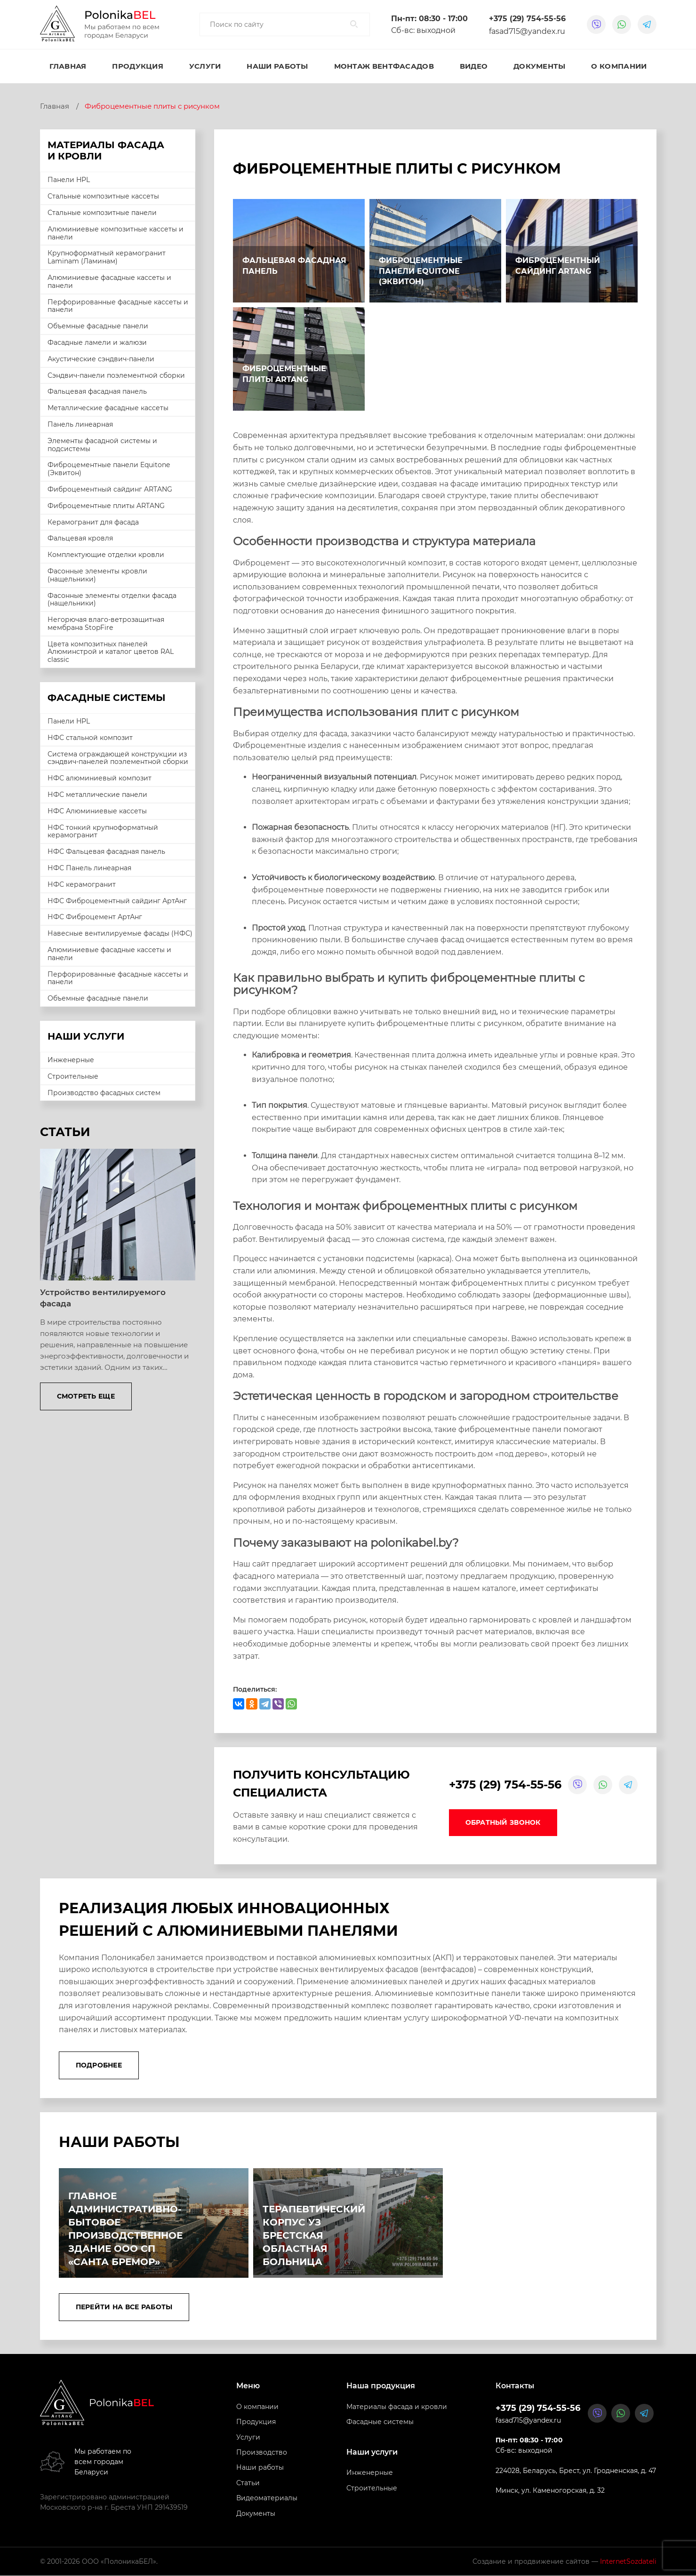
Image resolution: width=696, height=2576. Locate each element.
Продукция (137, 66)
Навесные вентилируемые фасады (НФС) (120, 933)
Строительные (73, 1076)
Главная (68, 66)
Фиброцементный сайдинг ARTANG (110, 489)
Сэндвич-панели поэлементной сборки (116, 375)
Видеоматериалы (266, 2498)
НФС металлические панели (97, 794)
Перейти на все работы (124, 2307)
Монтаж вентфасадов (384, 66)
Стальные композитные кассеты (103, 196)
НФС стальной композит (90, 737)
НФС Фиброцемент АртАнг (95, 917)
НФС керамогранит (82, 884)
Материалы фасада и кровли (396, 2406)
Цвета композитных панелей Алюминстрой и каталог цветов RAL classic (111, 652)
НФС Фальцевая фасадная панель (106, 851)
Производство (261, 2453)
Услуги (205, 66)
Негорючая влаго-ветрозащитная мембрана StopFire (106, 623)
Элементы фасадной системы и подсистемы (102, 445)
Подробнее (99, 2065)
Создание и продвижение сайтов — (564, 2562)
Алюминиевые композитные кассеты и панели (116, 233)
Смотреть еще (86, 1396)
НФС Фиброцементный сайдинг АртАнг (117, 901)
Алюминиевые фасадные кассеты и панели (109, 281)
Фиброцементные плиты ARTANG (106, 505)
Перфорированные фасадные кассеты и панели (118, 306)
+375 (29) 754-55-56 (527, 18)
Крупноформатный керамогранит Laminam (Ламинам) (107, 257)
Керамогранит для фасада (93, 522)
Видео (474, 66)
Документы (539, 66)
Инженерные (71, 1060)
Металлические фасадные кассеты (108, 408)
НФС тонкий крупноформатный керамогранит (103, 831)
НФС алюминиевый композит (100, 778)
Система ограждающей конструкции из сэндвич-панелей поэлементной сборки (118, 758)
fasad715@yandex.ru (527, 31)
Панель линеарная (80, 424)
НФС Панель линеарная (89, 868)
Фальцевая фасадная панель (97, 391)
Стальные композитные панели (102, 212)
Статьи (248, 2483)
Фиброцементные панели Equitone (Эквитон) (109, 469)
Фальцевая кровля (80, 538)
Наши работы (277, 66)
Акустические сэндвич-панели (101, 359)
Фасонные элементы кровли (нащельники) (97, 575)
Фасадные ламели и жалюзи (97, 342)
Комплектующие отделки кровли (106, 554)
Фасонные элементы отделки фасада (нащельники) (112, 599)
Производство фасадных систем (104, 1093)
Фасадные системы (380, 2422)
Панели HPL (69, 179)
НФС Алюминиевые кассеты (97, 811)
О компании (619, 66)
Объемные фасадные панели (98, 326)
